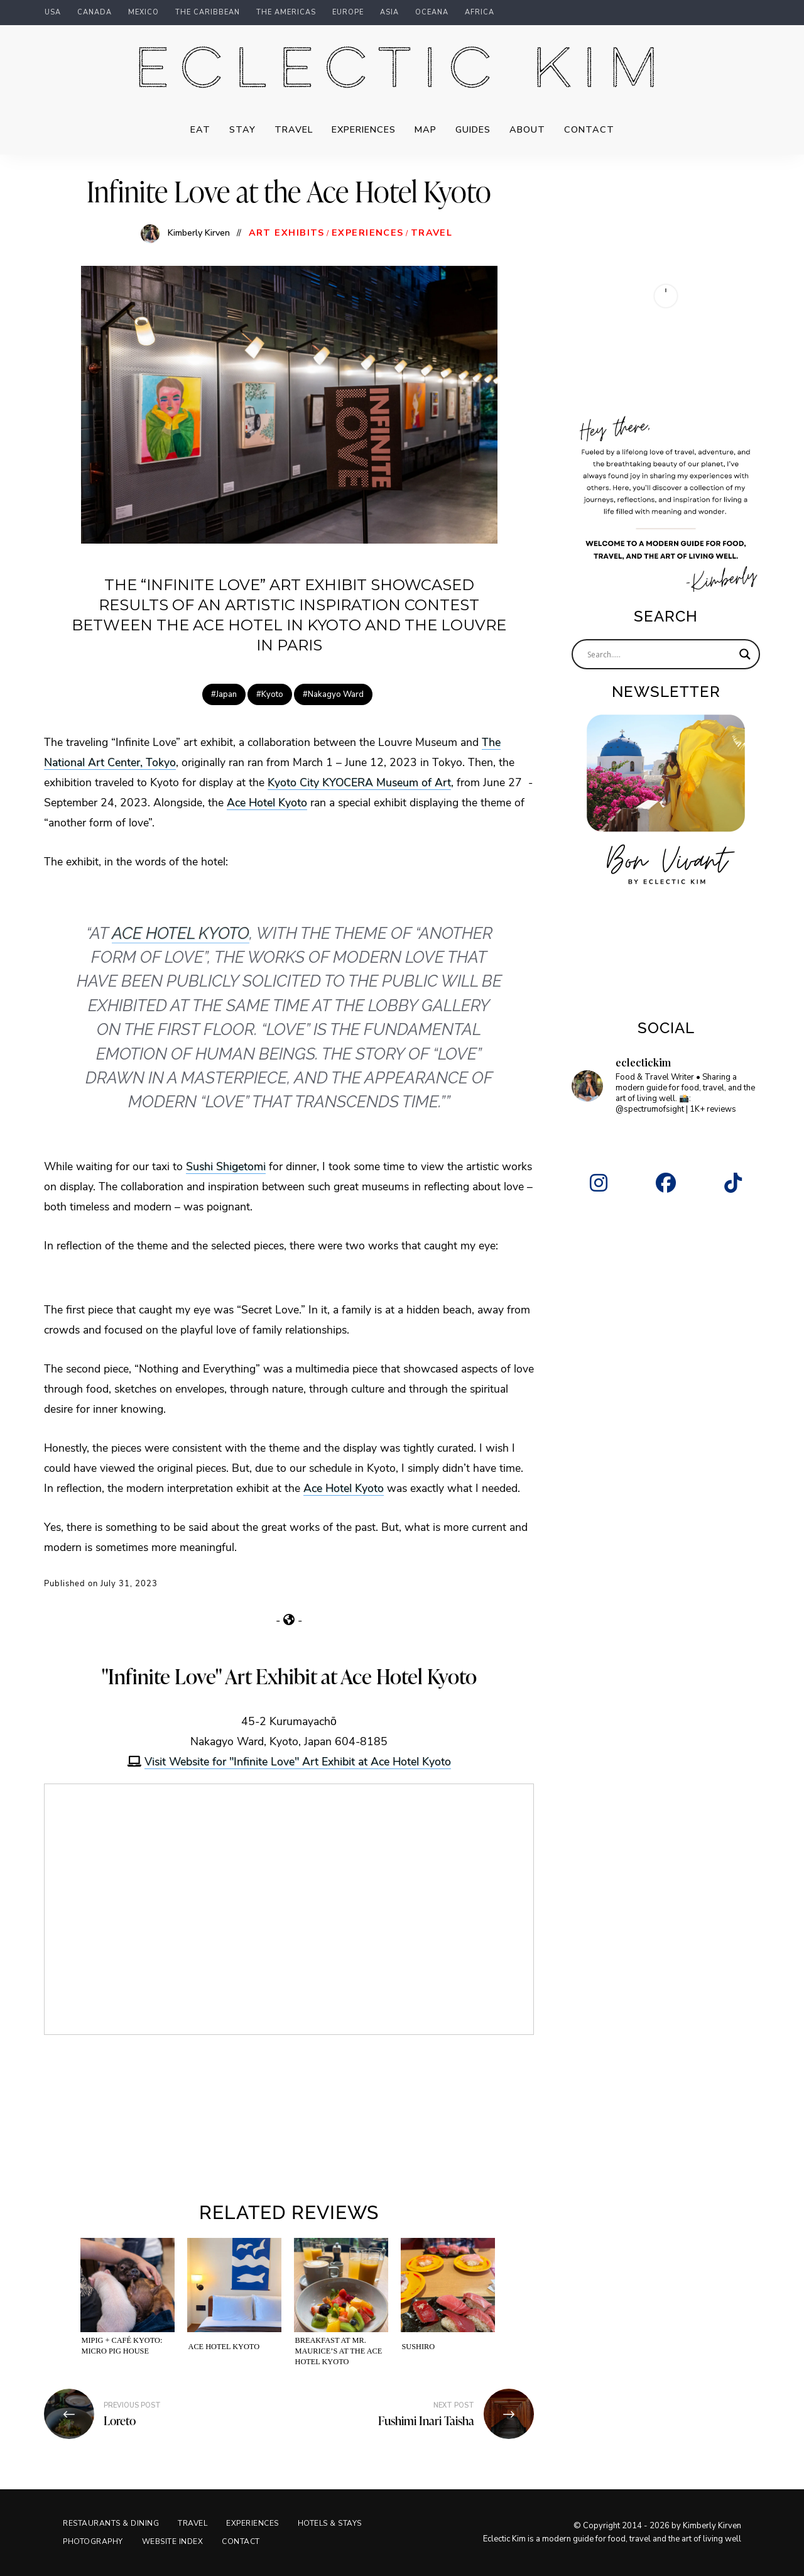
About (527, 129)
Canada (94, 12)
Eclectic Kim (402, 70)
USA (53, 12)
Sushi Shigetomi (226, 1165)
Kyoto (272, 694)
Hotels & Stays (330, 2523)
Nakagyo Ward (336, 694)
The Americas (286, 12)
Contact (589, 129)
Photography (93, 2541)
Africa (479, 12)
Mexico (143, 12)
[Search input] (660, 654)
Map (426, 129)
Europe (348, 12)
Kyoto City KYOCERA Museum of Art (359, 781)
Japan (226, 694)
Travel (293, 129)
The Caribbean (207, 12)
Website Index (173, 2541)
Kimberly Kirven (199, 232)
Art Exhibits (287, 232)
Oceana (431, 12)
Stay (242, 129)
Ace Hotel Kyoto (267, 801)
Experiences (364, 129)
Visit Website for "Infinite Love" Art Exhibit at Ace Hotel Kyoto (297, 1760)
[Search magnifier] (745, 654)
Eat (200, 129)
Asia (389, 12)
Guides (473, 129)
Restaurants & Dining (111, 2523)
